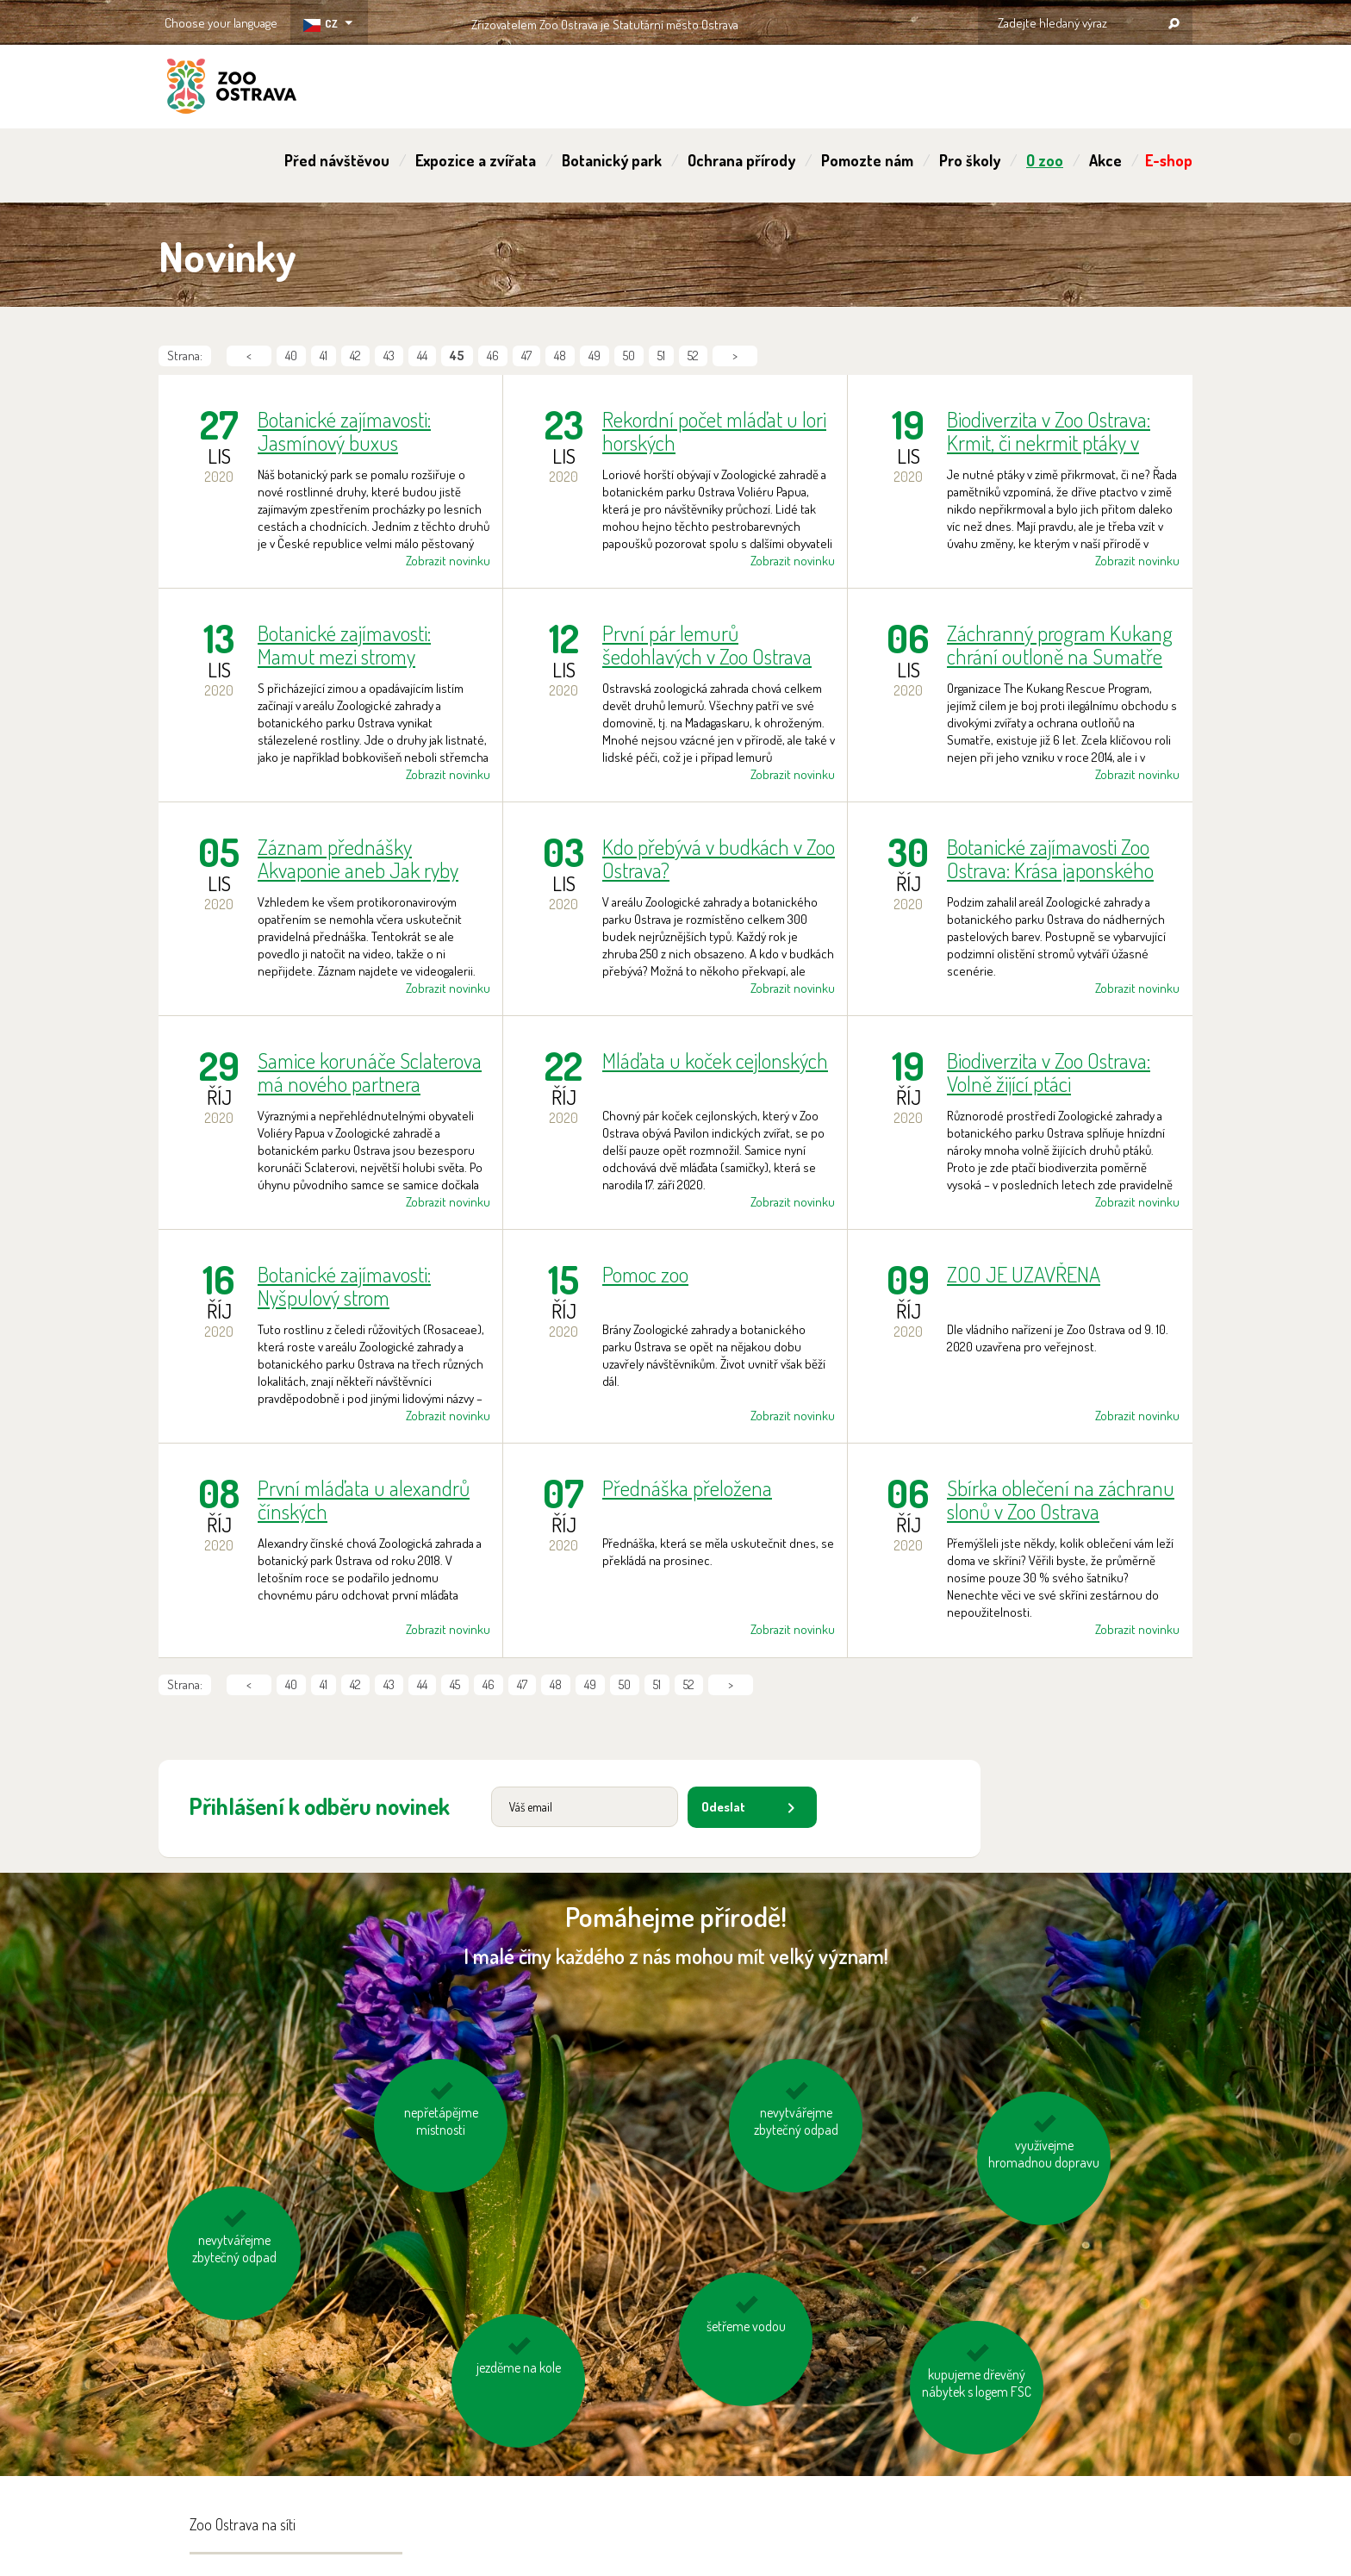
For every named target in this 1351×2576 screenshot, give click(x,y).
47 (526, 355)
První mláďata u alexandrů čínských (364, 1499)
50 (629, 355)
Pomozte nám (867, 160)
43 (389, 355)
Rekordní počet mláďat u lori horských (714, 431)
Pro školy (969, 160)
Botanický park (612, 160)
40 (291, 355)
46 (493, 355)
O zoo (1044, 160)
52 (693, 355)
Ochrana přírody (741, 160)
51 (661, 355)
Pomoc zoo (645, 1275)
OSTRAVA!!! (813, 21)
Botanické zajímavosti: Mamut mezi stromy (344, 644)
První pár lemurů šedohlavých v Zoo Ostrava (707, 644)
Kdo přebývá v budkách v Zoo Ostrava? (718, 858)
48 (560, 355)
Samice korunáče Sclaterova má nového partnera (370, 1072)
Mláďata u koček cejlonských (715, 1061)
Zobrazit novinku (448, 560)
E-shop (1168, 160)
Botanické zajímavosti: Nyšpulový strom (344, 1286)
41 (323, 355)
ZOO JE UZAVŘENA (1023, 1275)
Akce (1105, 160)
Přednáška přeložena (687, 1488)
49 (594, 355)
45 (455, 1684)
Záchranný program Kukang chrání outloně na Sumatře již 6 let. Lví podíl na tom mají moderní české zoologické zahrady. (1060, 644)
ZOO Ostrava (231, 89)
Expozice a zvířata (475, 160)
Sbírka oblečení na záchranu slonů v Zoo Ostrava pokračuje (1060, 1499)
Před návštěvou (336, 160)
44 (422, 355)
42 (355, 355)
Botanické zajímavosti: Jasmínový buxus (344, 431)
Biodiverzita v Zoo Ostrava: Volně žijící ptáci (1048, 1072)
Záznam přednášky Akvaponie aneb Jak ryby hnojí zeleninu (358, 858)
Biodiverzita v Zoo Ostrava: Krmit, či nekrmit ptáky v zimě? (1048, 431)
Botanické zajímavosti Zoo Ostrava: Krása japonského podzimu (1050, 858)
